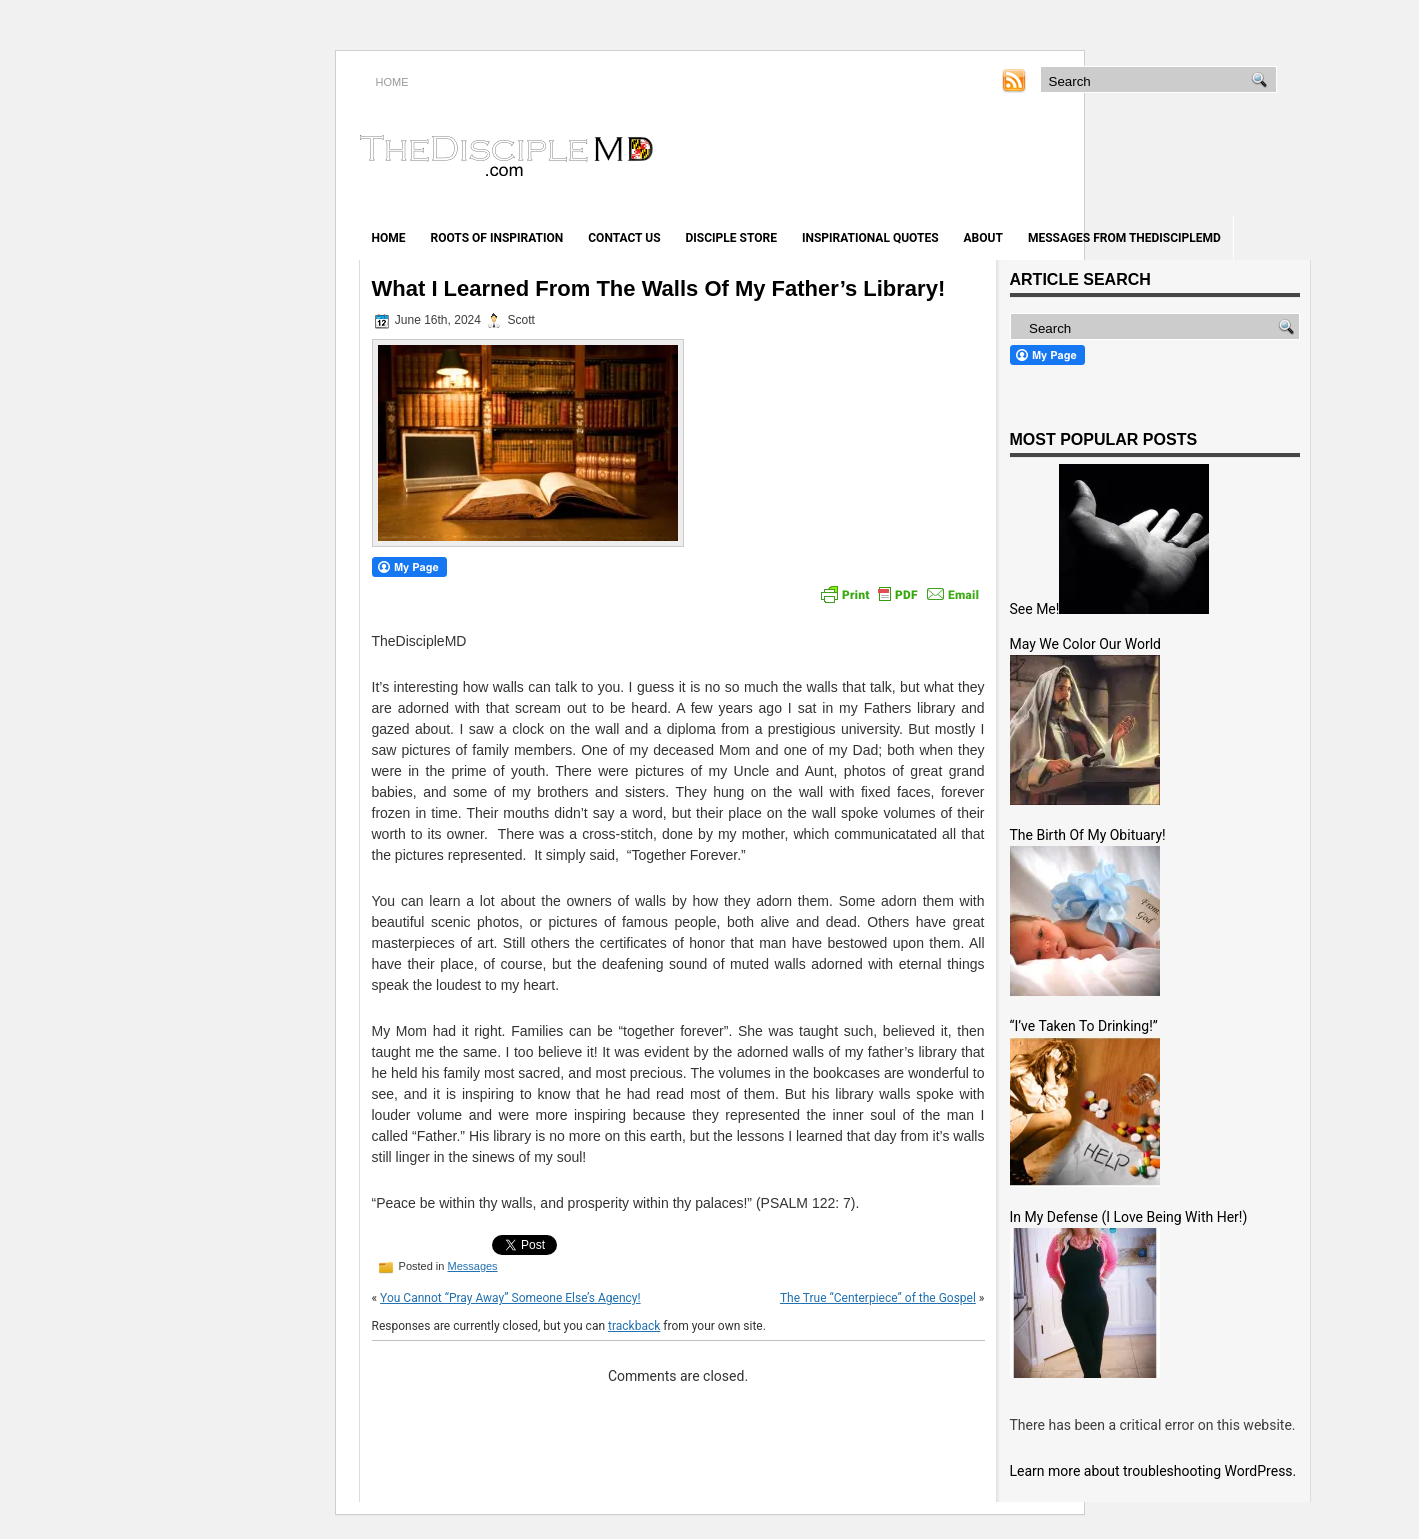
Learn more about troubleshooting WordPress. (1153, 1471)
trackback (634, 1326)
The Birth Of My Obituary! (1088, 835)
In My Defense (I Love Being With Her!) (1129, 1217)
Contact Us (624, 238)
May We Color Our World (1085, 644)
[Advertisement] (1076, 158)
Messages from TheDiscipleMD (1124, 238)
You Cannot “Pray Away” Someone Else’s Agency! (510, 1298)
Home (389, 238)
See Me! (1035, 609)
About (983, 238)
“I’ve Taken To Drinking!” (1084, 1026)
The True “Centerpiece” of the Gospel (878, 1298)
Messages (472, 1266)
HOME (392, 82)
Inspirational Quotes (870, 238)
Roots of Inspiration (497, 238)
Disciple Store (731, 238)
